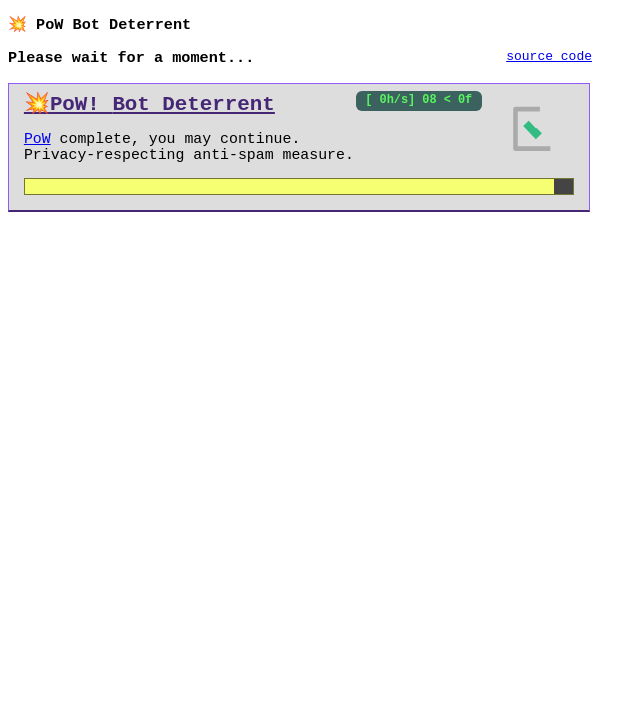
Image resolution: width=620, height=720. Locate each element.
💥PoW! (149, 108)
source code (549, 59)
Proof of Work (162, 147)
